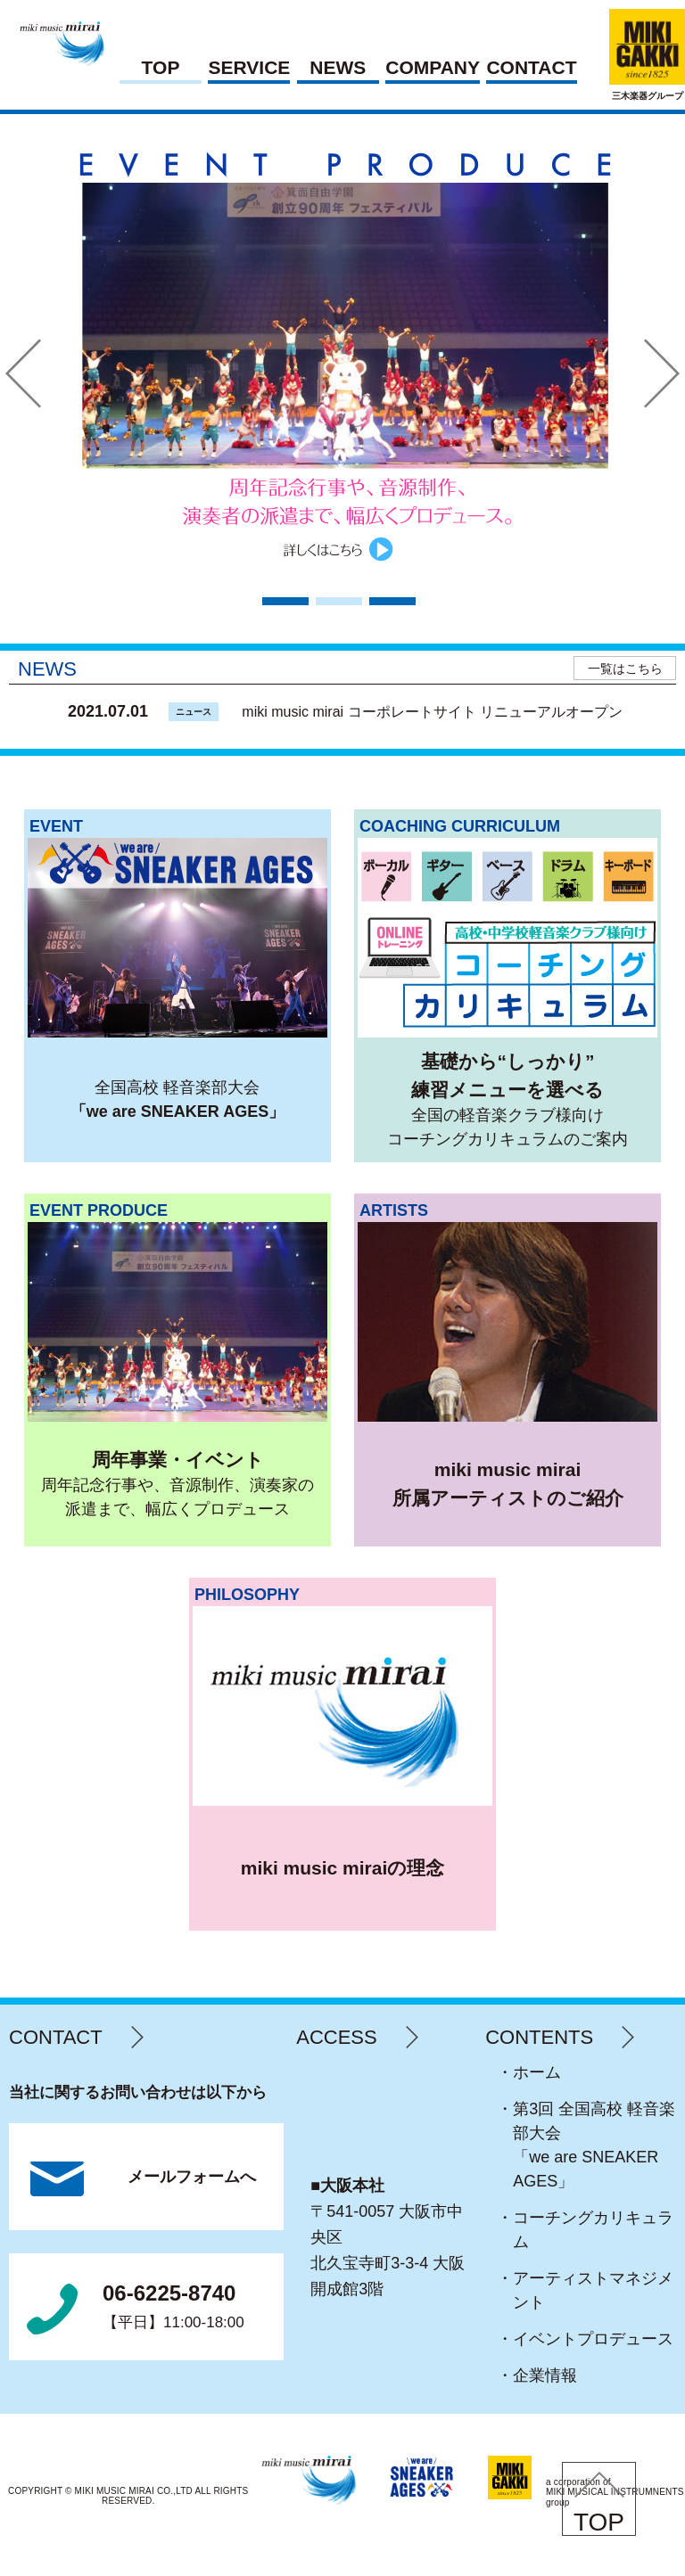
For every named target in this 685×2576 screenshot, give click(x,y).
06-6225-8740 (173, 2308)
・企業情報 (545, 2375)
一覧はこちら (625, 668)
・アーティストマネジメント (593, 2290)
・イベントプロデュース (593, 2339)
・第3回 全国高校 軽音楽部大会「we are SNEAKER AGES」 (594, 2145)
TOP (161, 68)
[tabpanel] (343, 353)
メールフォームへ (192, 2177)
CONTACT (531, 68)
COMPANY (432, 68)
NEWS (337, 68)
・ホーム (537, 2072)
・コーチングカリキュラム (593, 2230)
